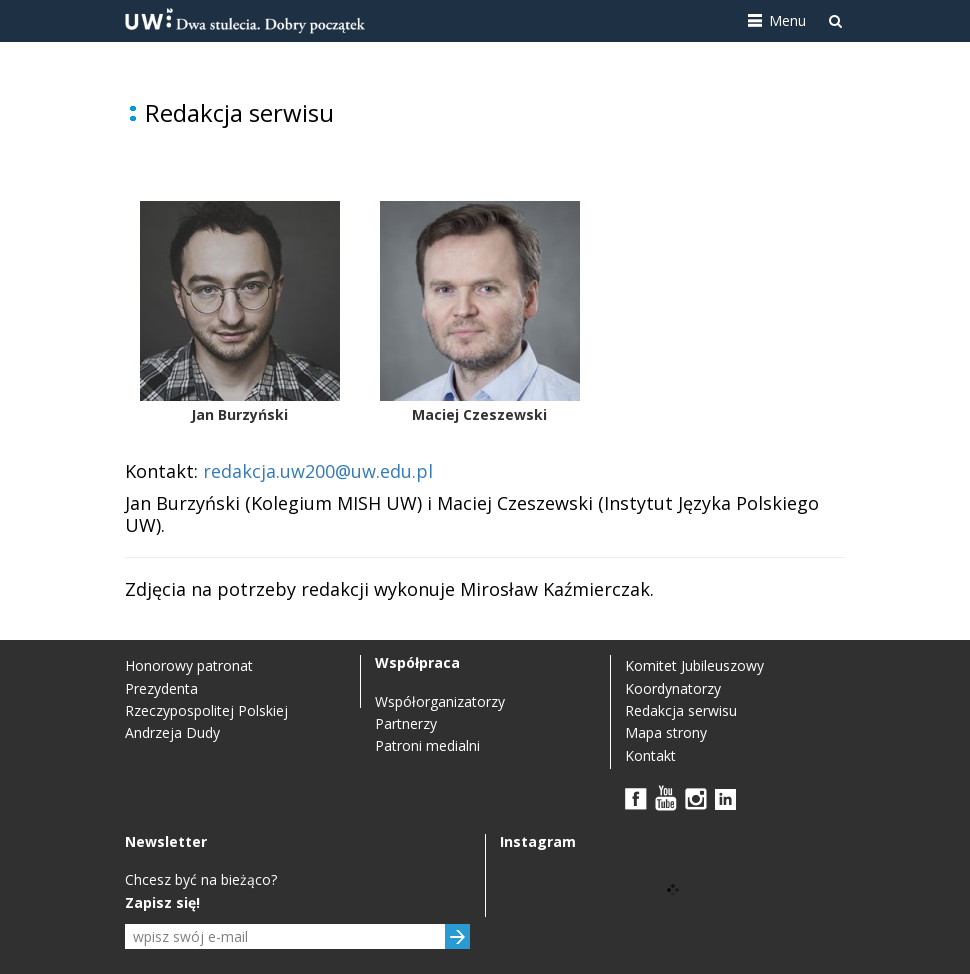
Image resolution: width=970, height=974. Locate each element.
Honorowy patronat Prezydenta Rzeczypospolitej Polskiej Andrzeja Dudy (206, 699)
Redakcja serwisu (681, 710)
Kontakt (650, 755)
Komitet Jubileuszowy (694, 665)
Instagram (696, 798)
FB (636, 798)
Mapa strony (666, 732)
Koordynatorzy (673, 688)
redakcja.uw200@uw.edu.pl (318, 471)
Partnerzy (406, 723)
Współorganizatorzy (440, 701)
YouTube (666, 798)
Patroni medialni (427, 745)
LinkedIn (726, 798)
